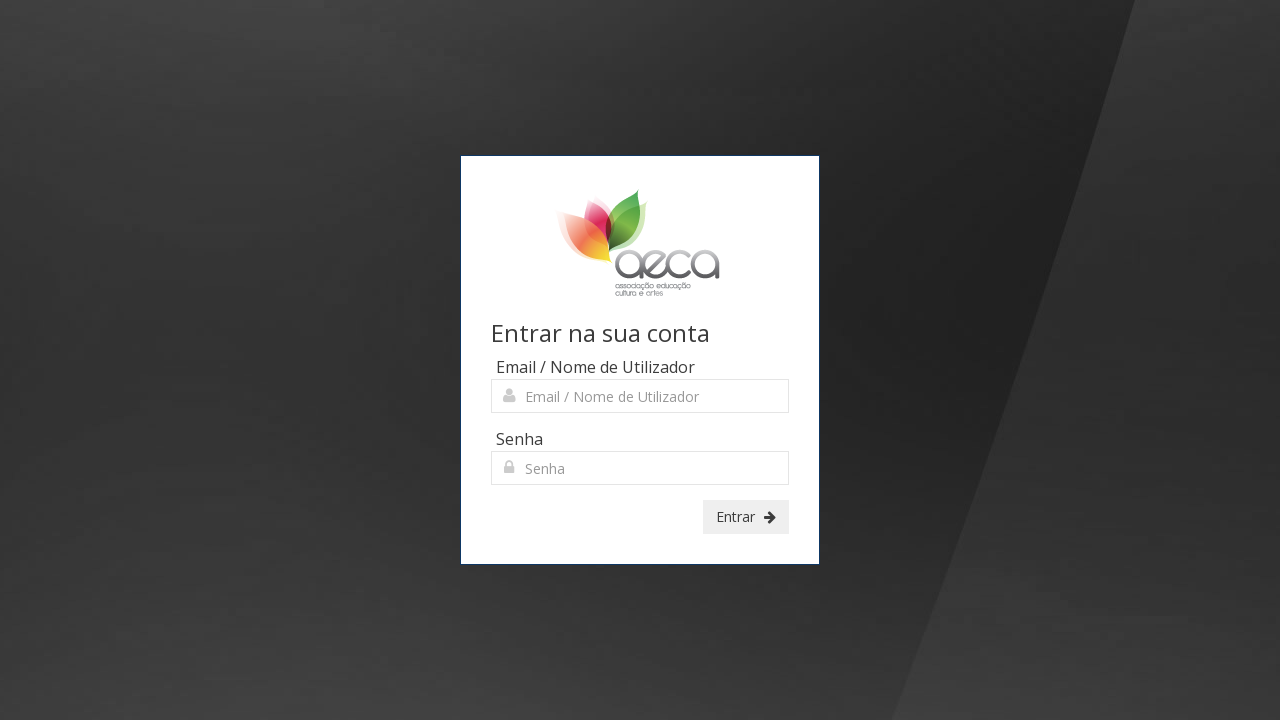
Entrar (746, 516)
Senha (519, 439)
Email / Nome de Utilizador (595, 367)
